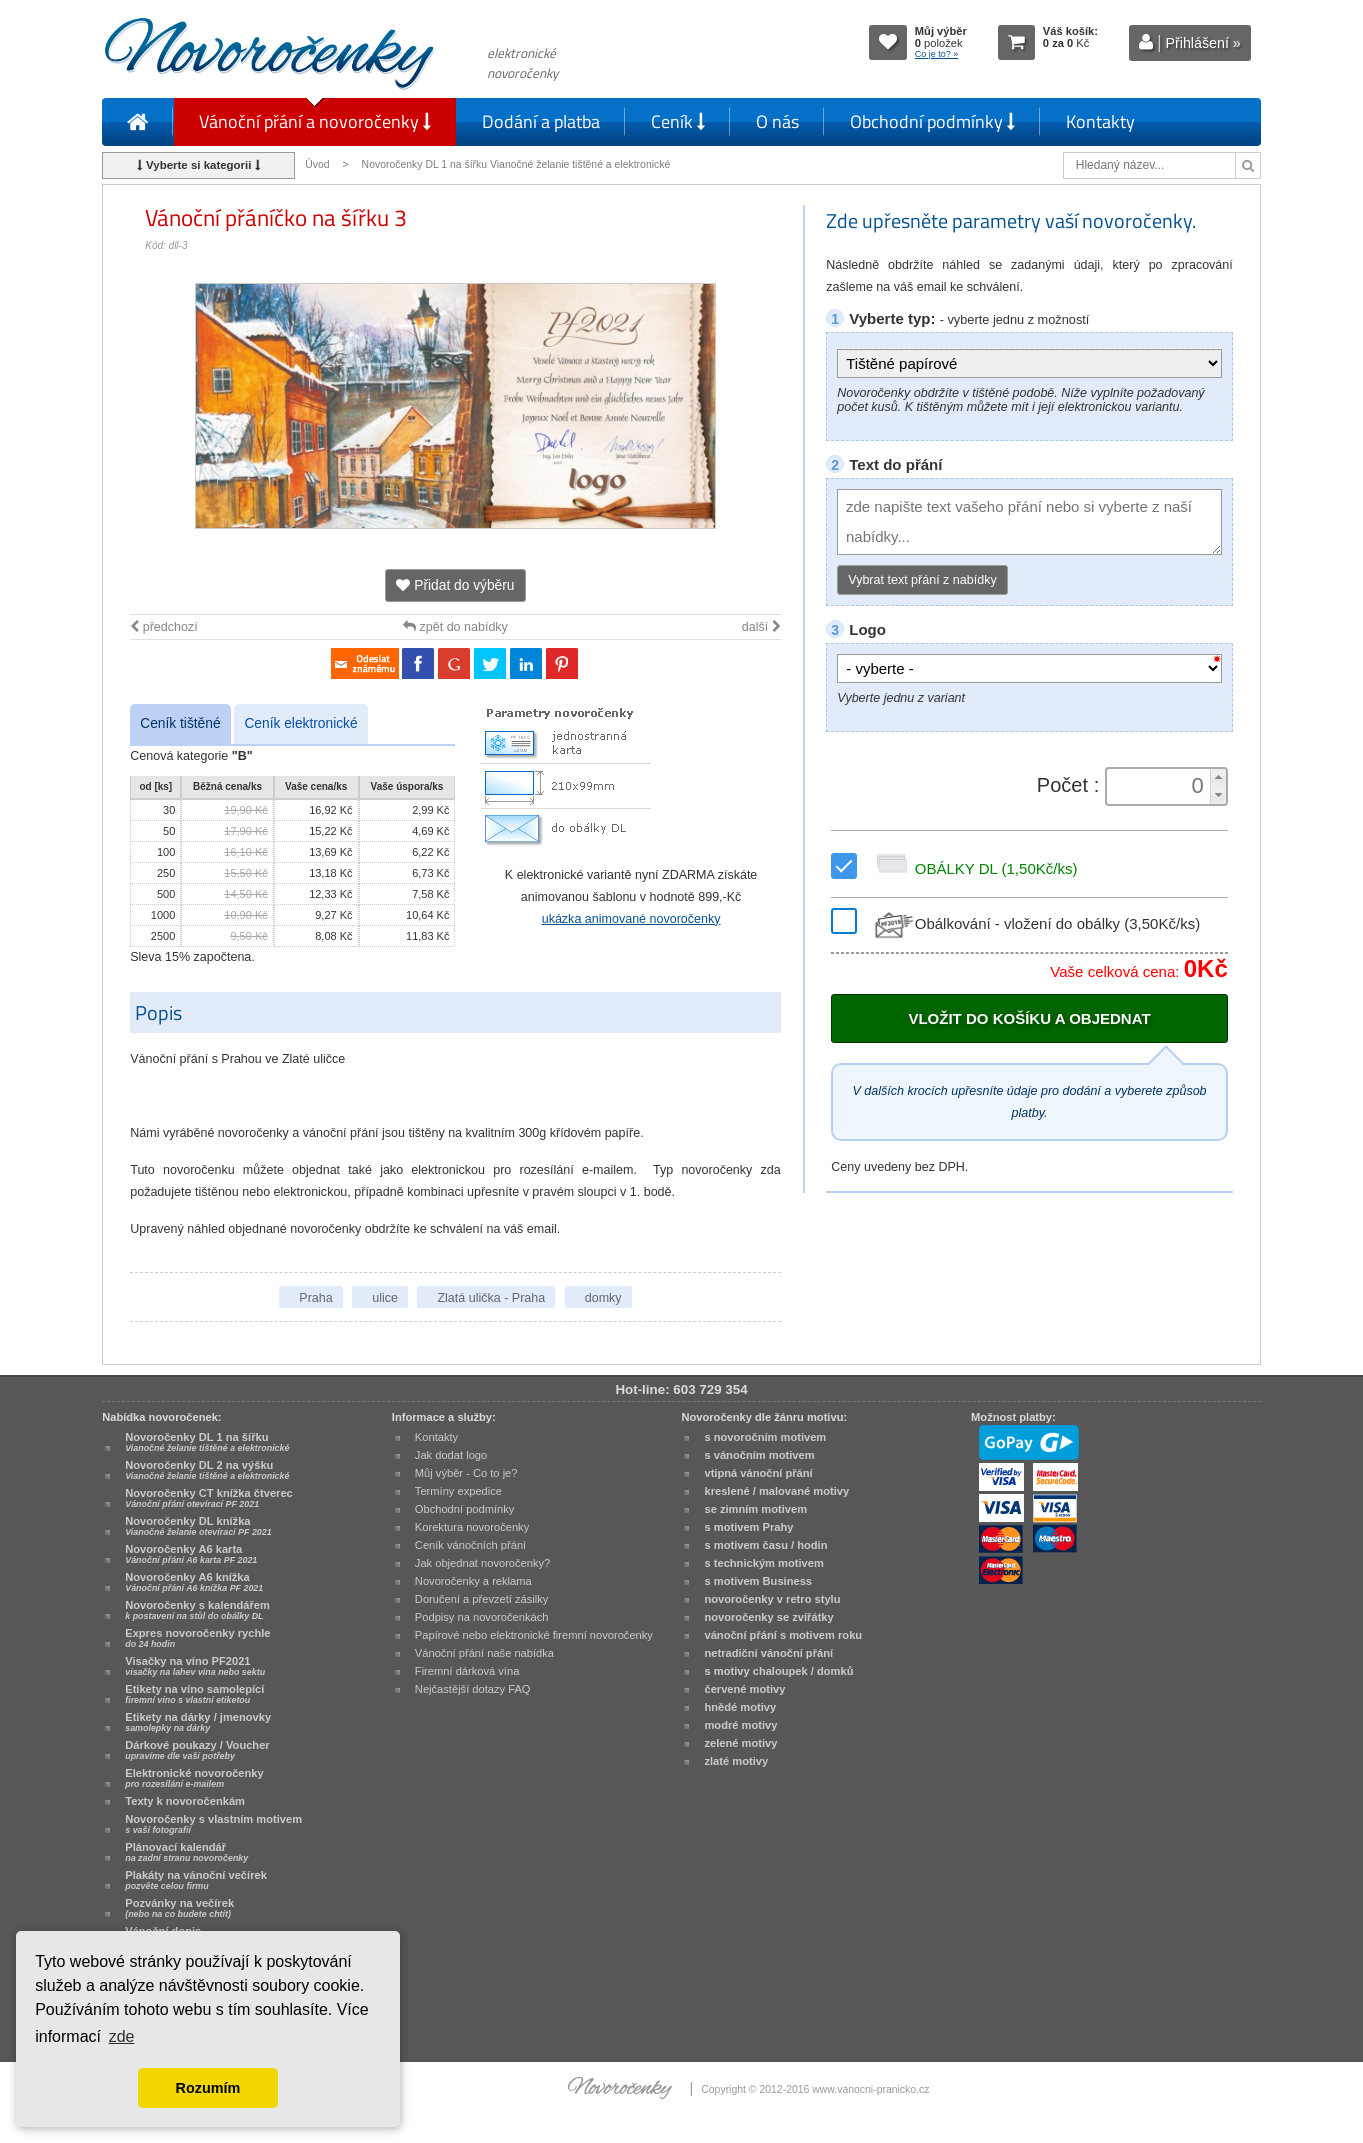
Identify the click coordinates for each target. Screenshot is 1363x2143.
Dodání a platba (541, 121)
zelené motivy (740, 1743)
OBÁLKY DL (974, 868)
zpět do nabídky (455, 627)
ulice (385, 1298)
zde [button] (122, 2036)
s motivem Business (758, 1581)
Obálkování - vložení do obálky (1035, 923)
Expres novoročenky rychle (197, 1638)
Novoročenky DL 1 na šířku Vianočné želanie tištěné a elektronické (518, 164)
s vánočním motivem (759, 1455)
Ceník (678, 121)
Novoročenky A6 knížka (194, 1582)
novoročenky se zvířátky (768, 1617)
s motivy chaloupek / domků (778, 1671)
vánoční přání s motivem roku (783, 1635)
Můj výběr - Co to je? (466, 1473)
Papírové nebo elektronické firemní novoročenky (534, 1635)
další (761, 627)
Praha (315, 1298)
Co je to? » (937, 54)
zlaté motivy (736, 1761)
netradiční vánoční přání (768, 1653)
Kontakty (1100, 121)
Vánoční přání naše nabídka (484, 1653)
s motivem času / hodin (765, 1545)
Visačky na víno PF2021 (195, 1666)
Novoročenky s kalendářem (197, 1610)
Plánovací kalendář (186, 1852)
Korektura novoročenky (472, 1527)
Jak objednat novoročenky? (482, 1563)
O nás (777, 121)
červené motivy (744, 1689)
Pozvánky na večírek (179, 1908)
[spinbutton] (1160, 786)
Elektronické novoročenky (194, 1778)
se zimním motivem (755, 1509)
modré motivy (740, 1725)
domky (603, 1298)
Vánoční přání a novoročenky (315, 121)
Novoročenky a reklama (473, 1581)
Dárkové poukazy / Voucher (197, 1750)
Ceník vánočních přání (470, 1545)
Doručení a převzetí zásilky (482, 1599)
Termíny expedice (458, 1491)
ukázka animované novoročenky (631, 919)
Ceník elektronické (300, 723)
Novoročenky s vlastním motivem (213, 1824)
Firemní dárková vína (467, 1671)
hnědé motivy (740, 1707)
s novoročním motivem (765, 1437)
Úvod (317, 164)
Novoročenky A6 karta (191, 1554)
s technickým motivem (763, 1563)
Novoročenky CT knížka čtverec (209, 1498)
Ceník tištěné (180, 723)
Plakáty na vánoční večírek (196, 1880)
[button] (1218, 777)
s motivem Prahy (748, 1527)
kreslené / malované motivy (776, 1491)
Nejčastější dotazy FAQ (473, 1689)
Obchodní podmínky (932, 121)
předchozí (163, 627)
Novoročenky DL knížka (198, 1526)
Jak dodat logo (451, 1455)
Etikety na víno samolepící (194, 1694)
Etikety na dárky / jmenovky (198, 1722)
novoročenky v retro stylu (772, 1599)
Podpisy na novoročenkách (482, 1617)
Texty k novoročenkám (185, 1801)
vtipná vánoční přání (758, 1473)
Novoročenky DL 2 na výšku (207, 1470)
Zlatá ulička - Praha (491, 1298)
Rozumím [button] (208, 2088)
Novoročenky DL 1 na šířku (207, 1442)
